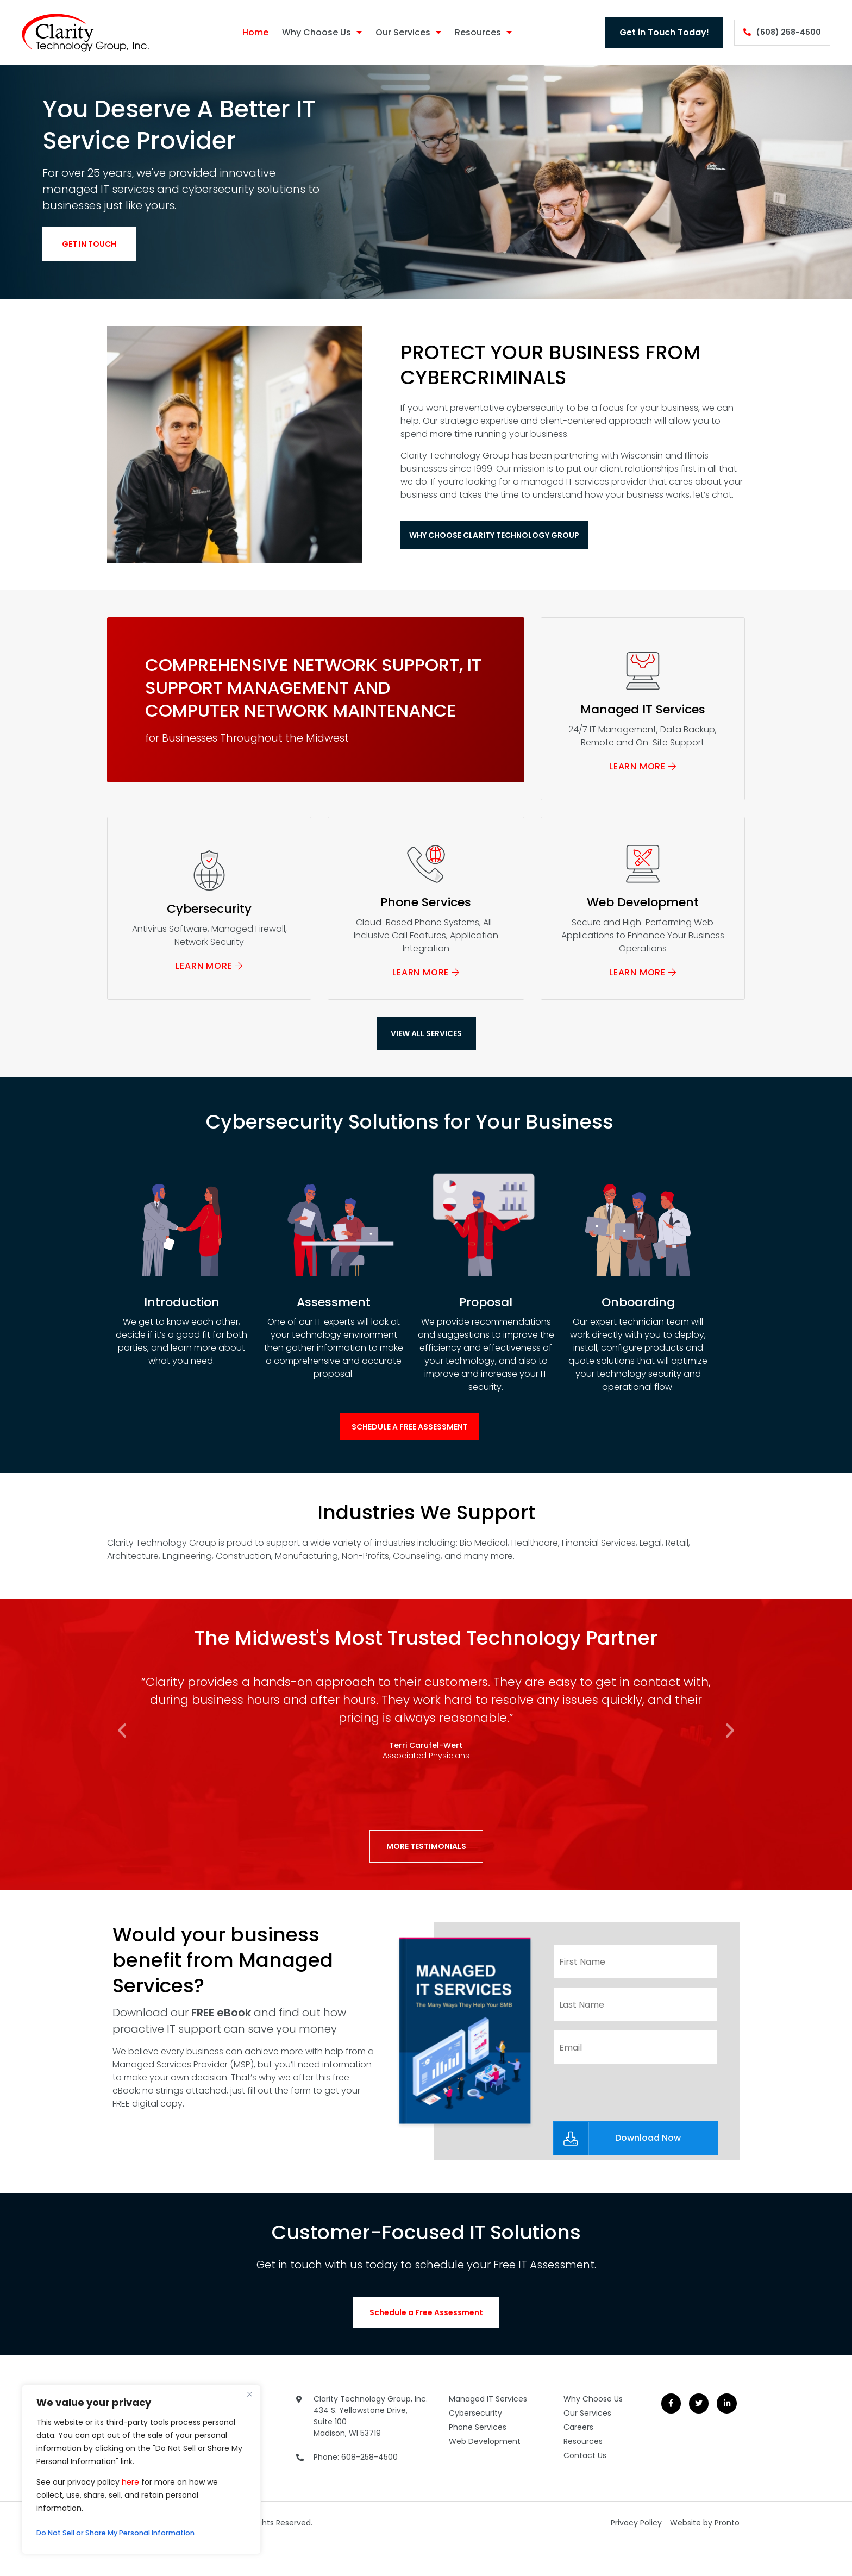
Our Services (400, 32)
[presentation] (635, 2106)
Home (247, 32)
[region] (141, 2469)
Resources (474, 32)
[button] (121, 1750)
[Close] (249, 2393)
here (130, 2482)
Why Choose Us (313, 32)
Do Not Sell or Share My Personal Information (125, 2533)
